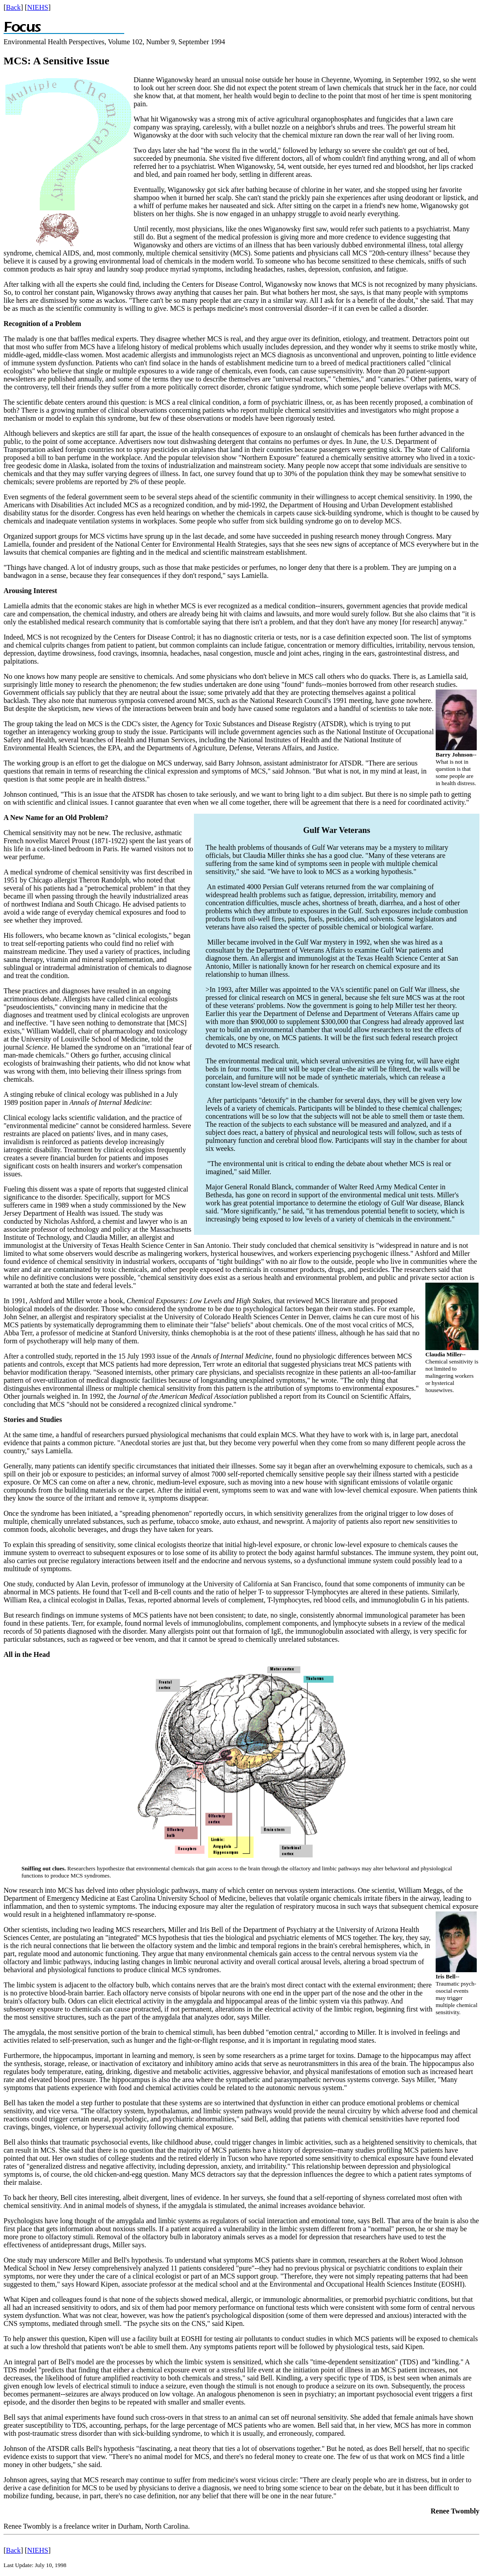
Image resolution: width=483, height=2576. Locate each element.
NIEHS (37, 7)
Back (13, 7)
